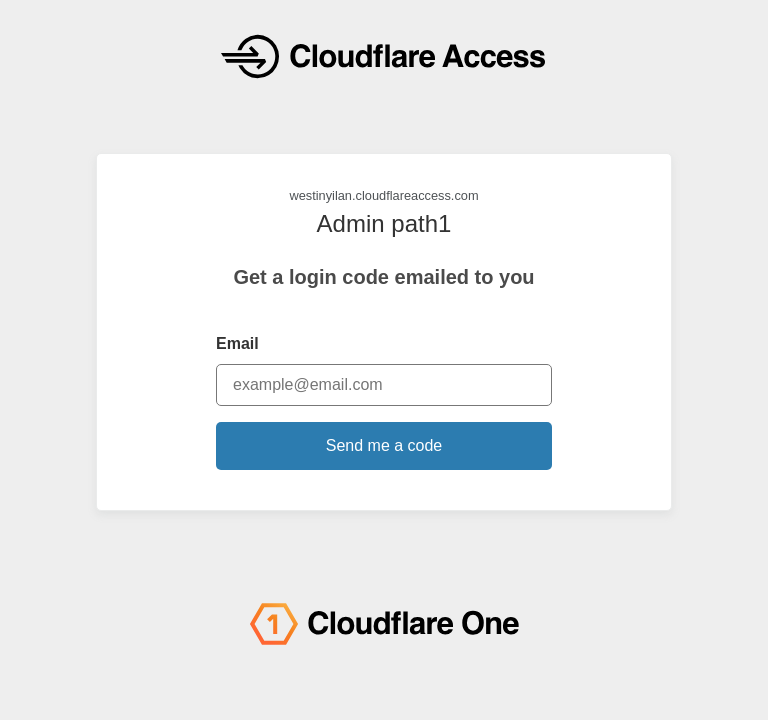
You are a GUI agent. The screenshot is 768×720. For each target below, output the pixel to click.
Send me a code (384, 445)
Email (237, 343)
